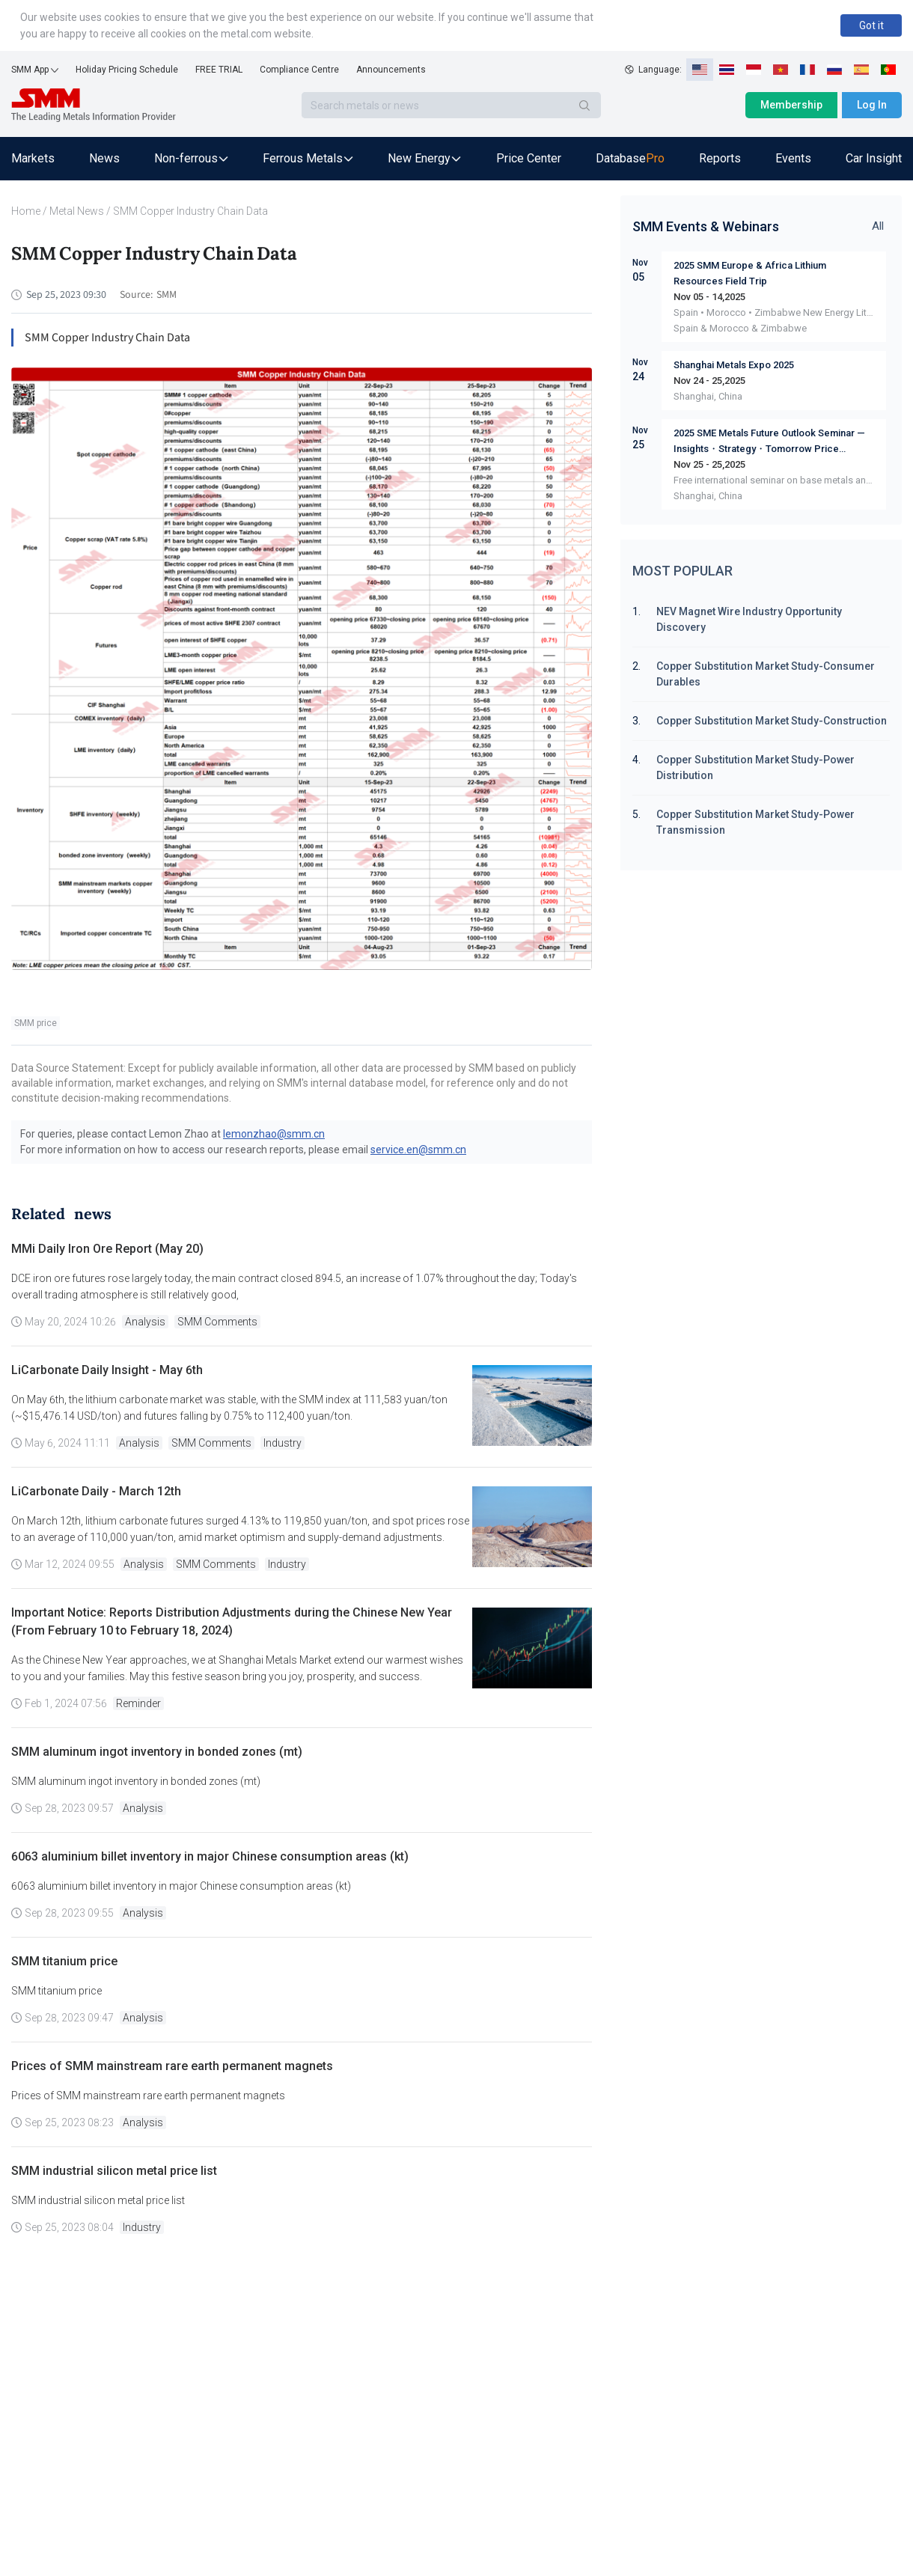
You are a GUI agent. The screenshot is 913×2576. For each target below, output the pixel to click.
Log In (872, 105)
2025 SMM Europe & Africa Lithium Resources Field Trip (750, 273)
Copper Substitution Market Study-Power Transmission (755, 822)
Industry (282, 1443)
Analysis (145, 1322)
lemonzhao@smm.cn (274, 1134)
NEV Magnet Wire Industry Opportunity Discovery (749, 619)
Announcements (391, 69)
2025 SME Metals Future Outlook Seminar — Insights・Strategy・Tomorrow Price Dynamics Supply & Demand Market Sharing (770, 442)
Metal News (76, 211)
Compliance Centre (299, 69)
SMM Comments (217, 1322)
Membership (791, 105)
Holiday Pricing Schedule (127, 69)
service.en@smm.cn (418, 1150)
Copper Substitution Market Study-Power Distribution (755, 767)
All (878, 226)
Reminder (138, 1703)
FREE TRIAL (218, 69)
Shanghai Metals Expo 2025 (734, 364)
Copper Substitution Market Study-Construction (771, 721)
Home (25, 211)
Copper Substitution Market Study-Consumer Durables (765, 674)
